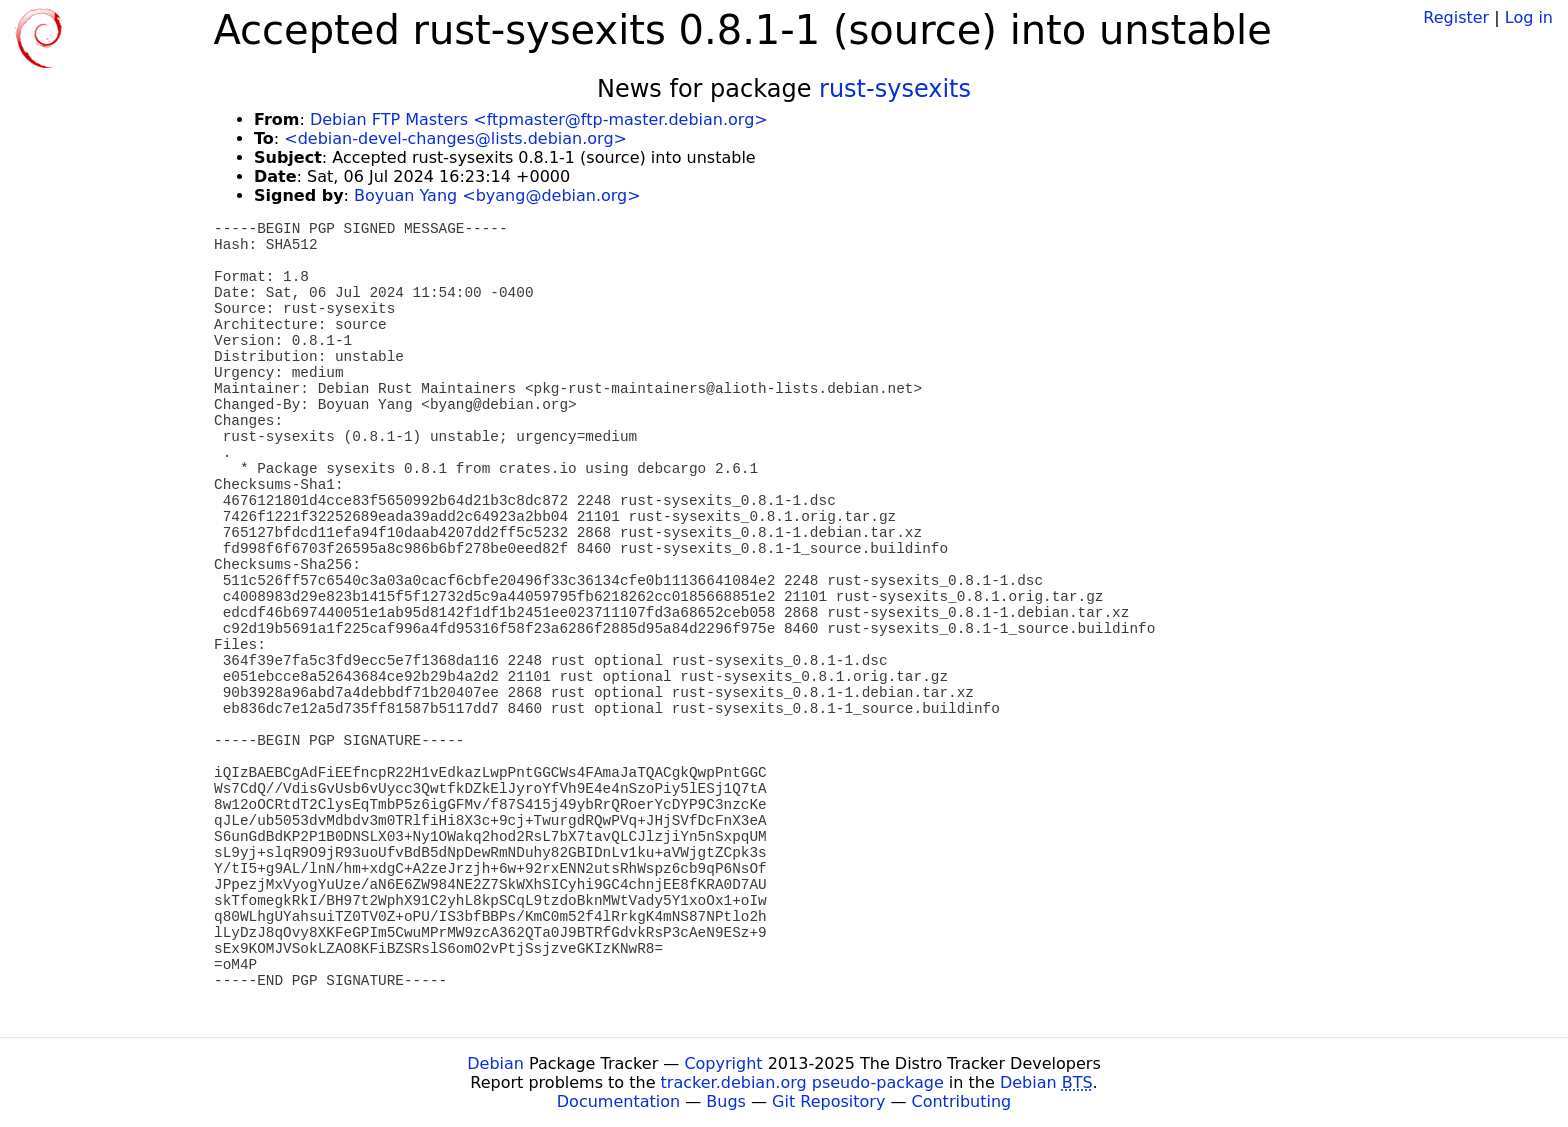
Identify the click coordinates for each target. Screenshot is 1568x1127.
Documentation (618, 1101)
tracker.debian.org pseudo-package (802, 1082)
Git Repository (828, 1101)
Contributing (962, 1101)
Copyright (723, 1063)
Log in (1529, 17)
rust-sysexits (895, 89)
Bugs (726, 1101)
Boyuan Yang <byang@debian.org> (497, 195)
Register (1456, 17)
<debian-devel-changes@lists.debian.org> (455, 138)
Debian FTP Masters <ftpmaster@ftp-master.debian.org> (539, 119)
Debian (495, 1063)
